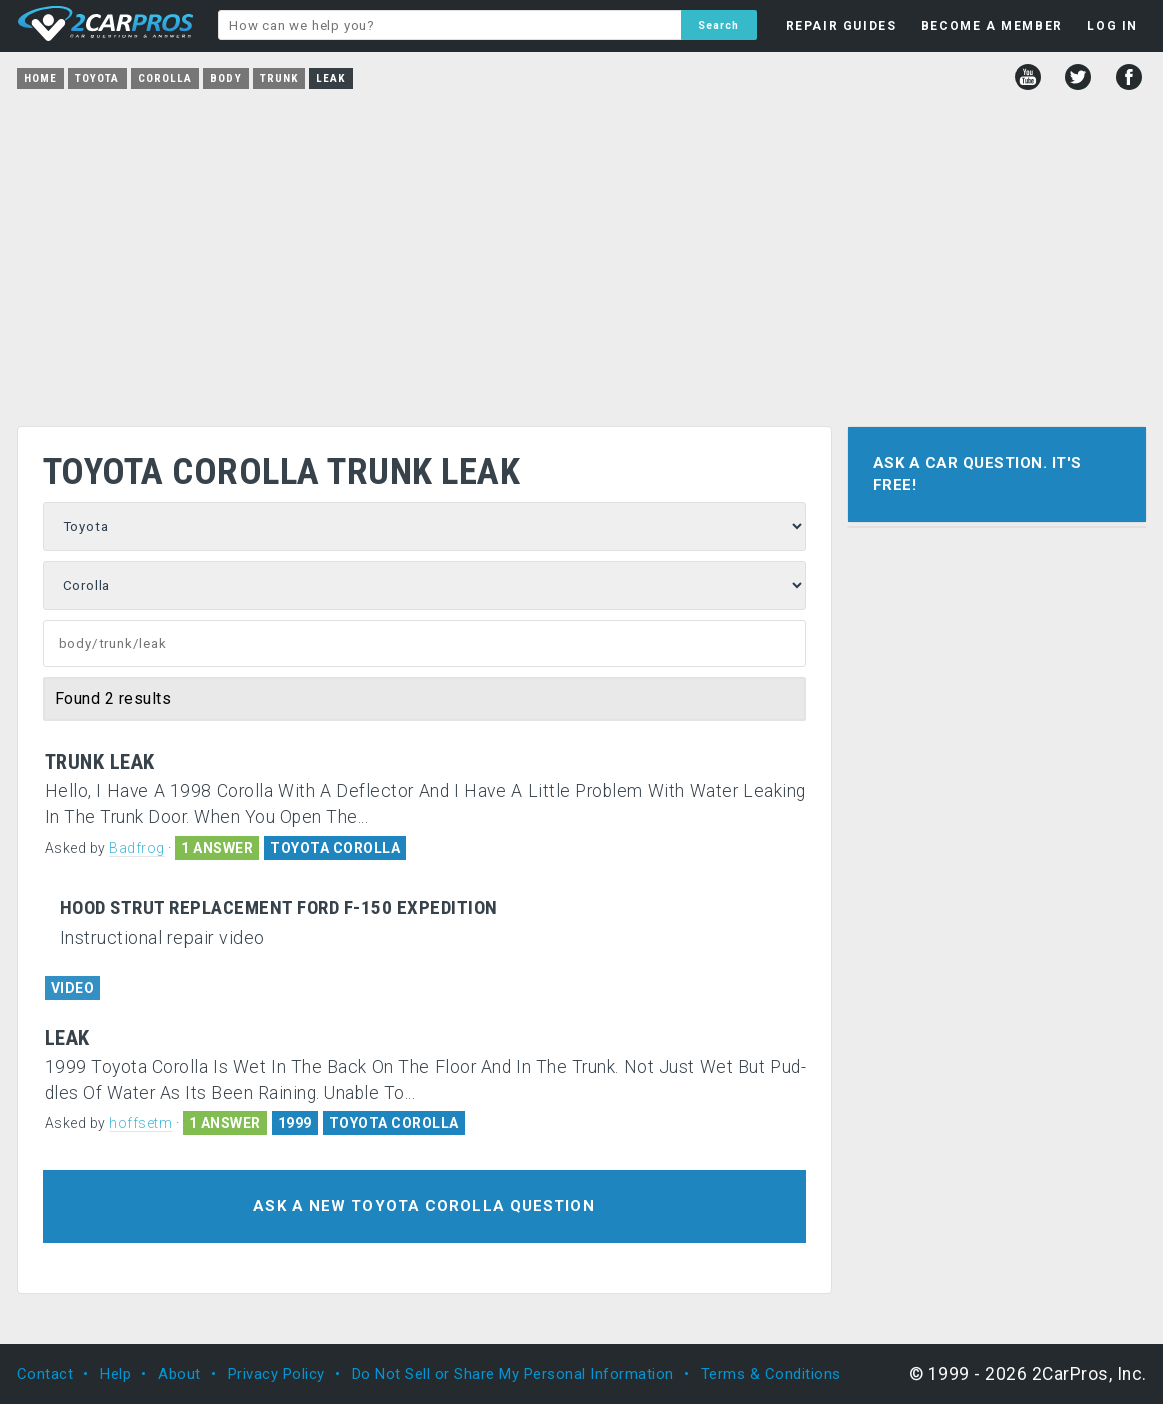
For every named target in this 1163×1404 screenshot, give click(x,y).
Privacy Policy (276, 1374)
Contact (45, 1374)
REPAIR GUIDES (841, 26)
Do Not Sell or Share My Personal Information (513, 1374)
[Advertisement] (581, 251)
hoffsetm (140, 1123)
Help (115, 1374)
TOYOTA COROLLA (335, 848)
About (179, 1374)
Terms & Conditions (771, 1374)
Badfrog (137, 848)
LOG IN (1112, 26)
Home (40, 78)
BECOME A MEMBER (992, 26)
